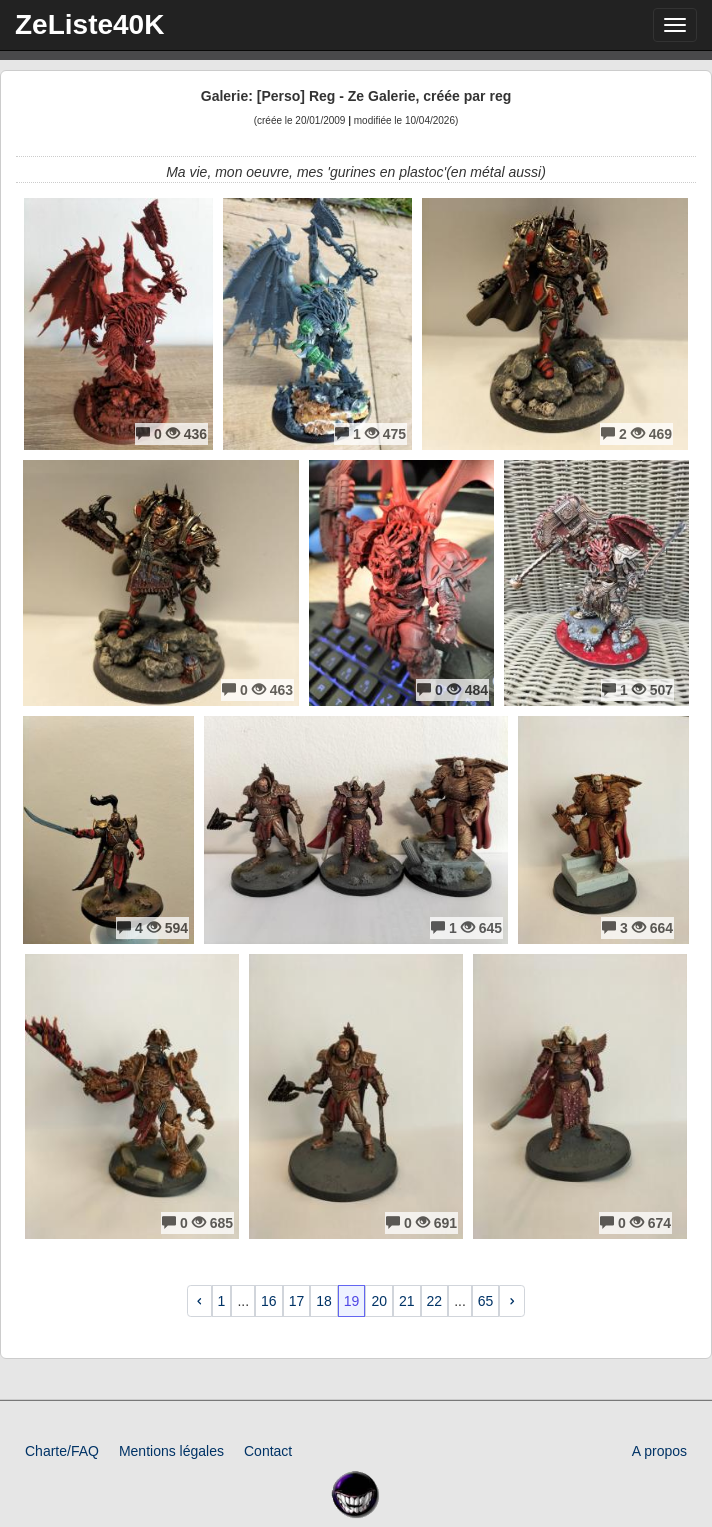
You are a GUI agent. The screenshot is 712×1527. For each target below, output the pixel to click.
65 (486, 1301)
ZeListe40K (89, 24)
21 (407, 1301)
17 (297, 1301)
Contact (268, 1451)
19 (352, 1301)
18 (324, 1301)
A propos (659, 1451)
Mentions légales (171, 1451)
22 (435, 1301)
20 (379, 1301)
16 (269, 1301)
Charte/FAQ (62, 1451)
